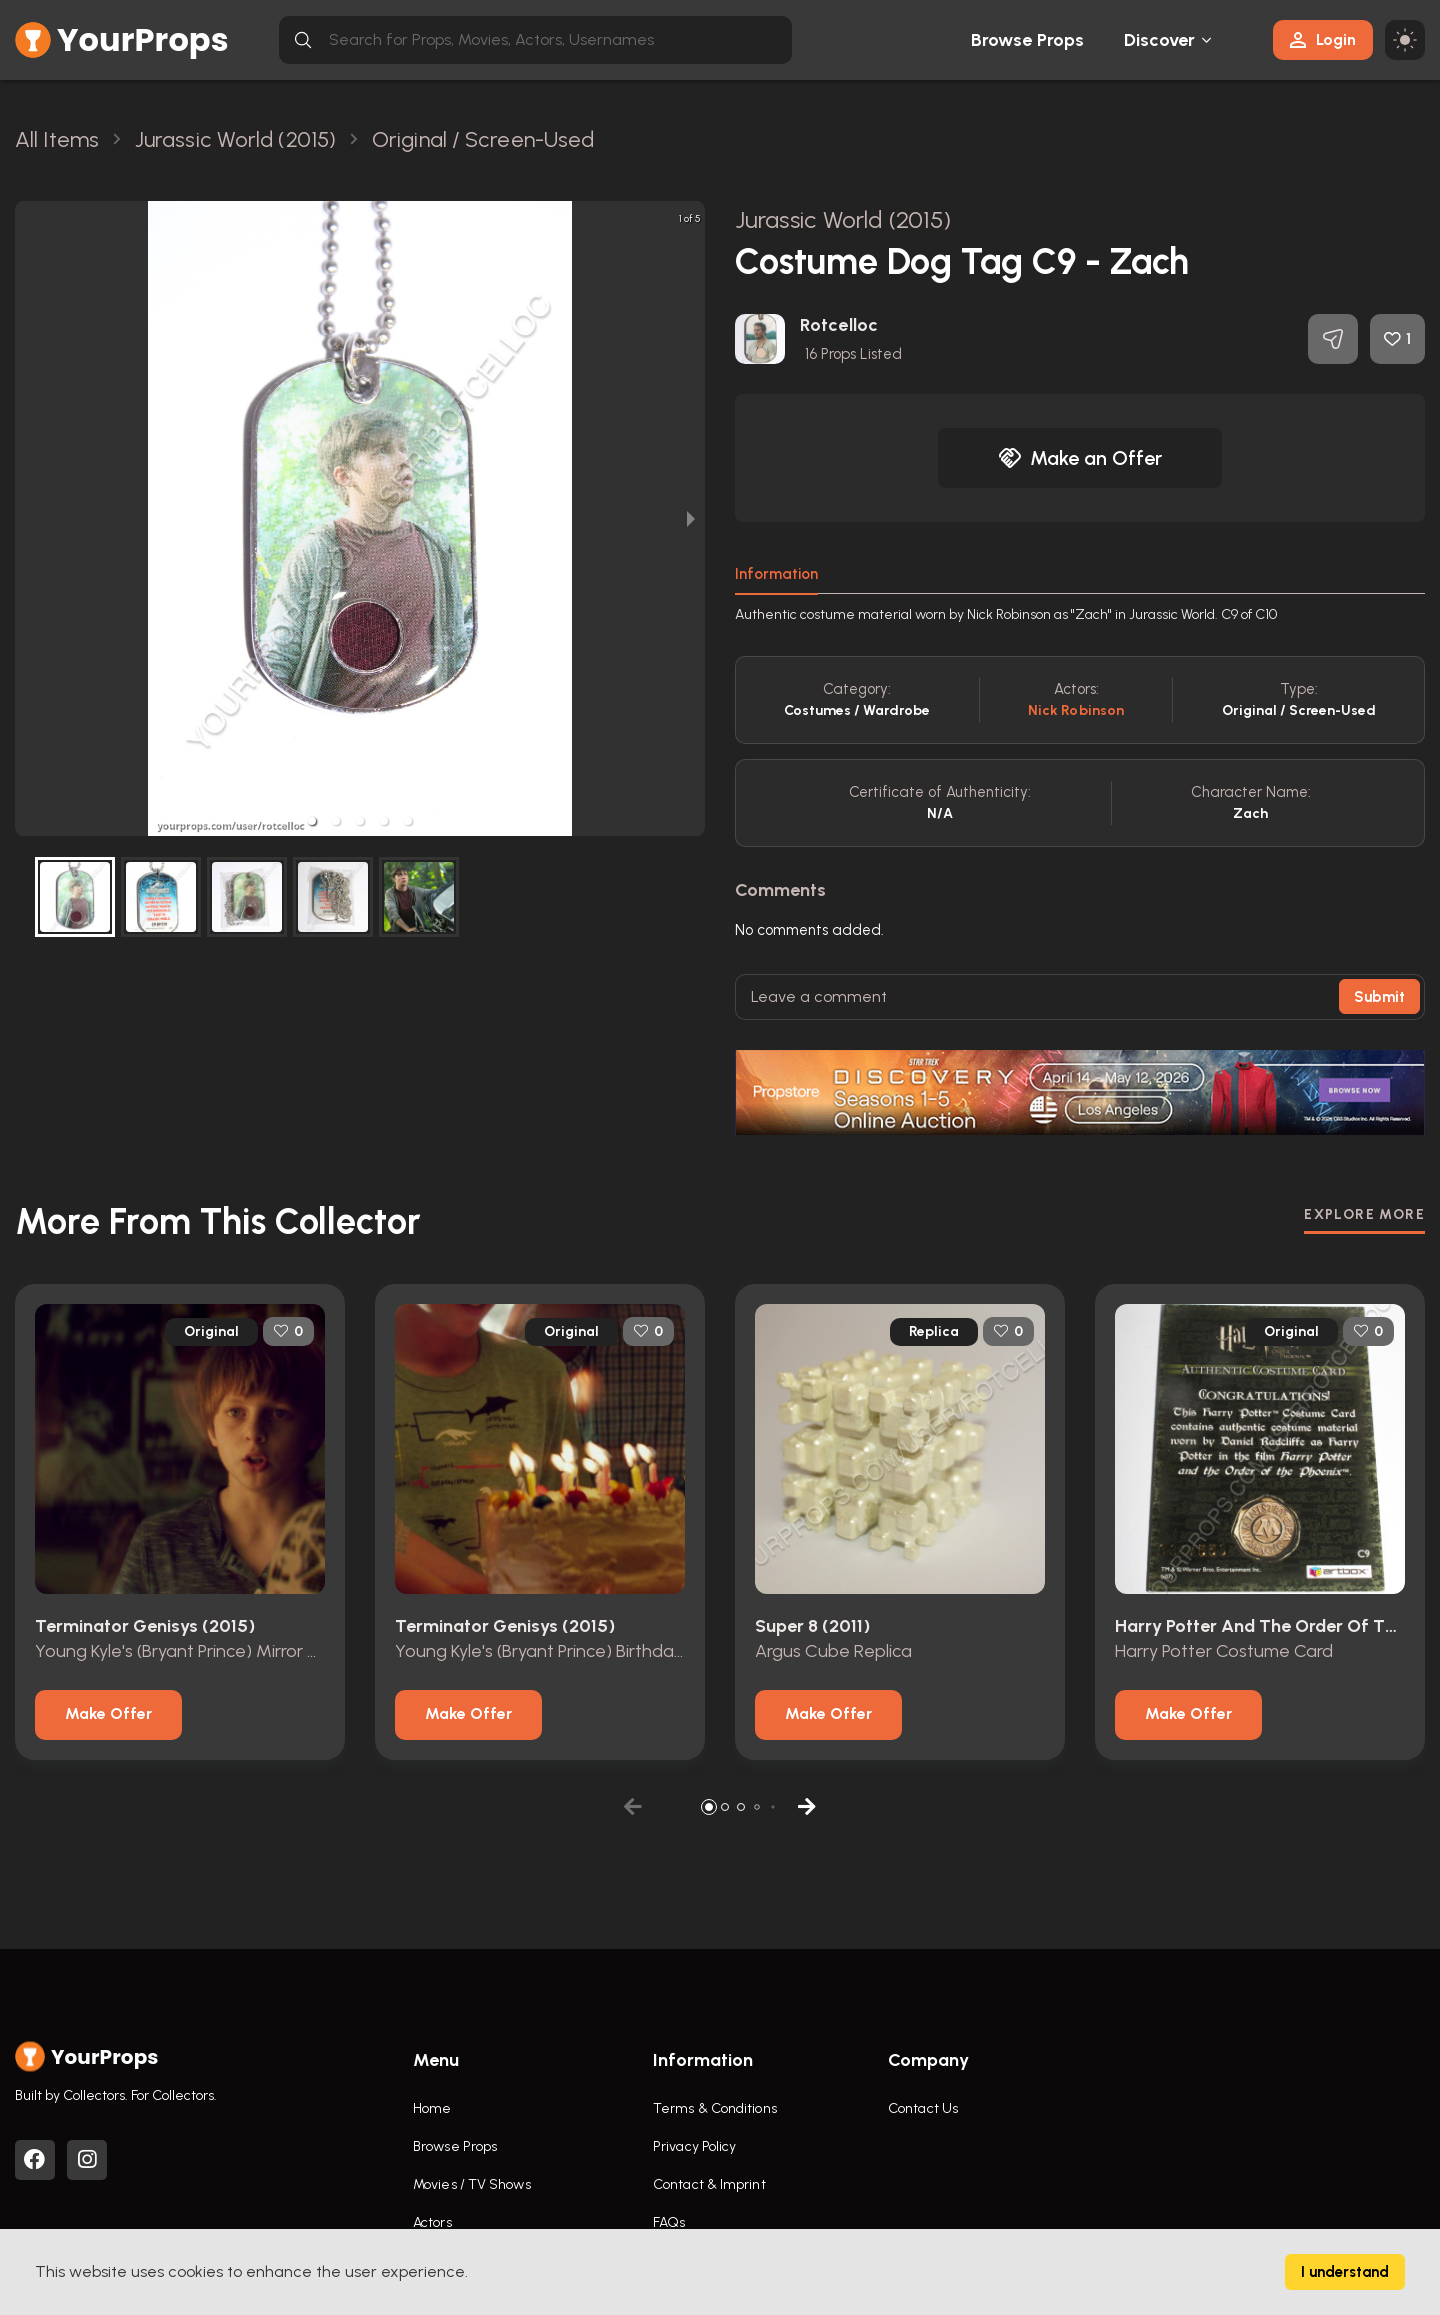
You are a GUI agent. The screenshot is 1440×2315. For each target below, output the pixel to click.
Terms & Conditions (715, 2108)
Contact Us (923, 2108)
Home (432, 2108)
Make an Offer (1080, 458)
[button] (312, 821)
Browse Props (1027, 40)
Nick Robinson (1076, 710)
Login (1323, 39)
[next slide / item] (691, 518)
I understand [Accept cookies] (1345, 2272)
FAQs (669, 2222)
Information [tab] (776, 574)
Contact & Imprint (709, 2184)
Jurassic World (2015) (843, 219)
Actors (432, 2222)
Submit (1379, 997)
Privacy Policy (694, 2146)
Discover (1160, 40)
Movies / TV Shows (472, 2184)
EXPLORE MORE (1364, 1214)
